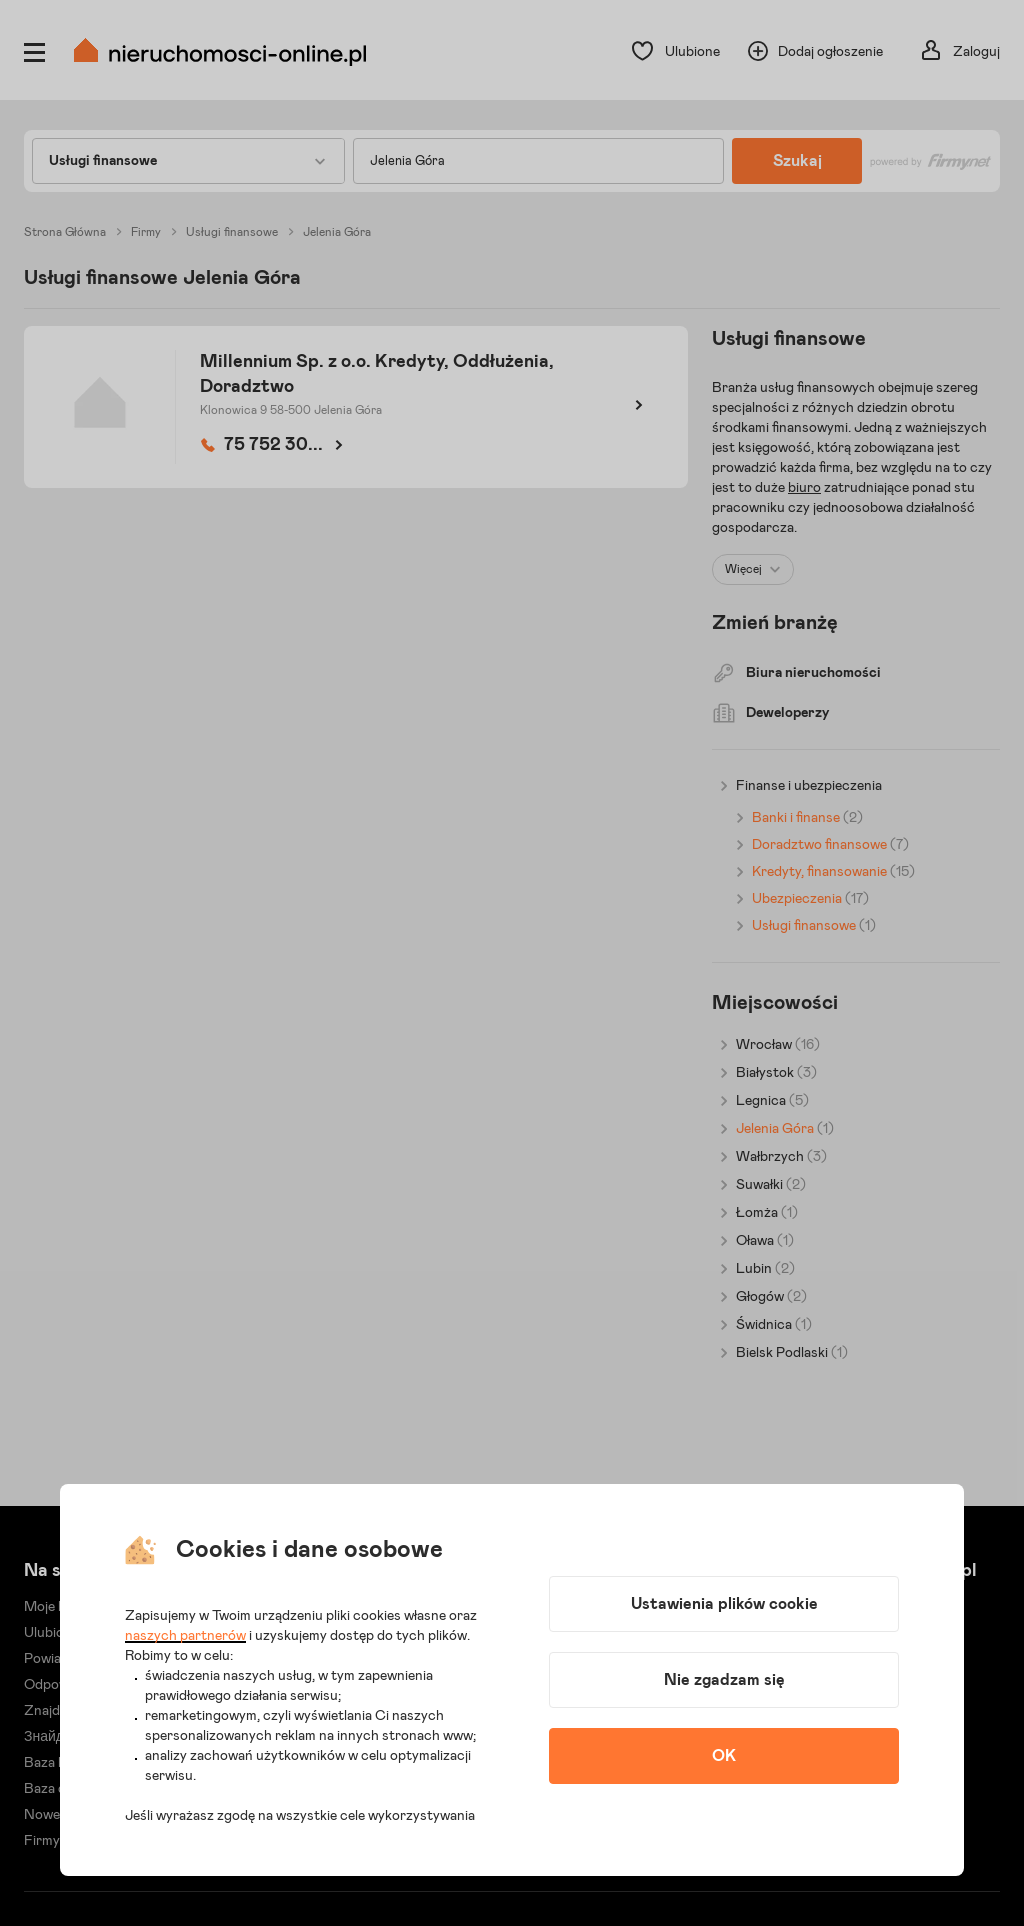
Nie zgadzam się (724, 1680)
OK (724, 1756)
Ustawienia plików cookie (724, 1604)
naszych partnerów (185, 1636)
